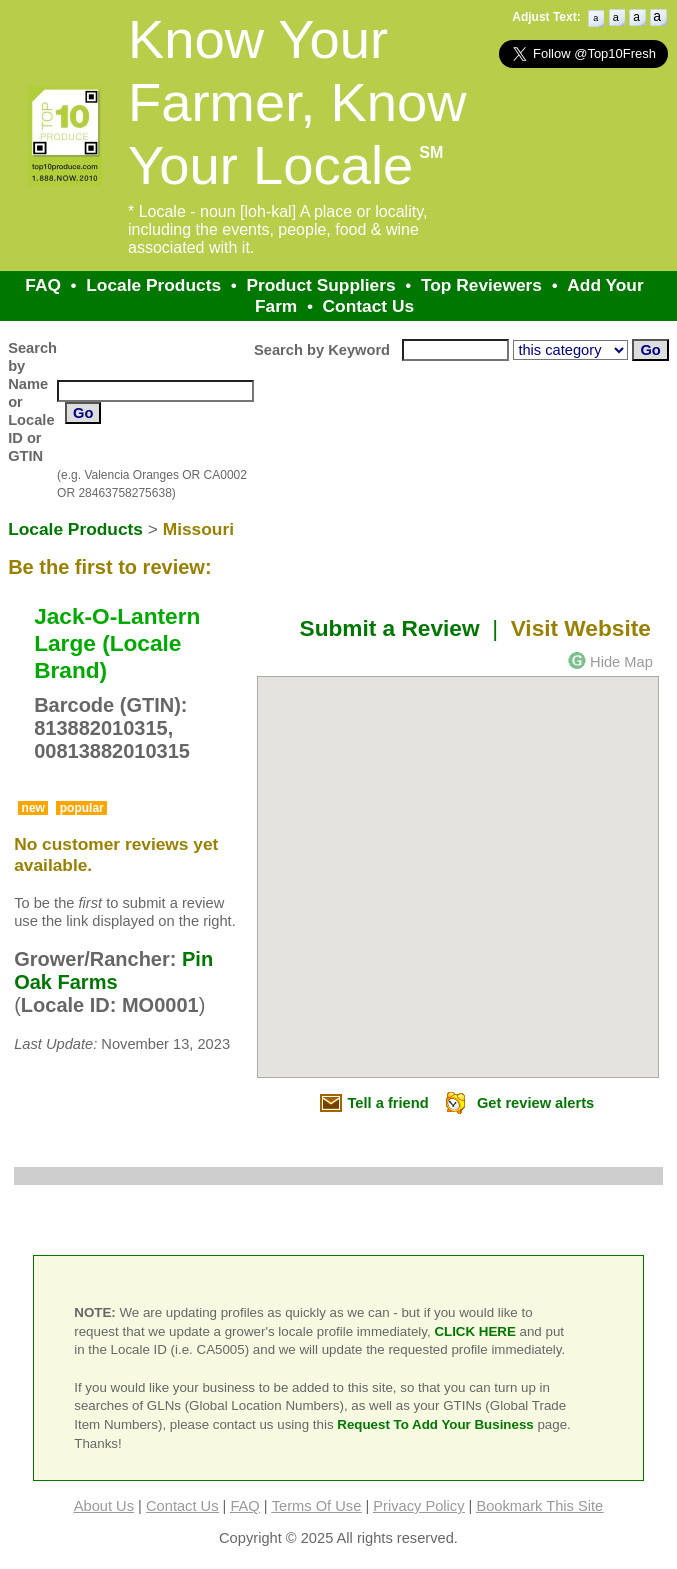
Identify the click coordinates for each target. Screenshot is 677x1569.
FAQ (43, 285)
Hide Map (621, 662)
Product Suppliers (320, 285)
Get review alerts (535, 1103)
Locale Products (153, 285)
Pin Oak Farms (113, 970)
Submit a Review (390, 628)
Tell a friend (388, 1103)
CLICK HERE (474, 1331)
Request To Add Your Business (435, 1424)
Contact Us (368, 306)
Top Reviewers (481, 285)
